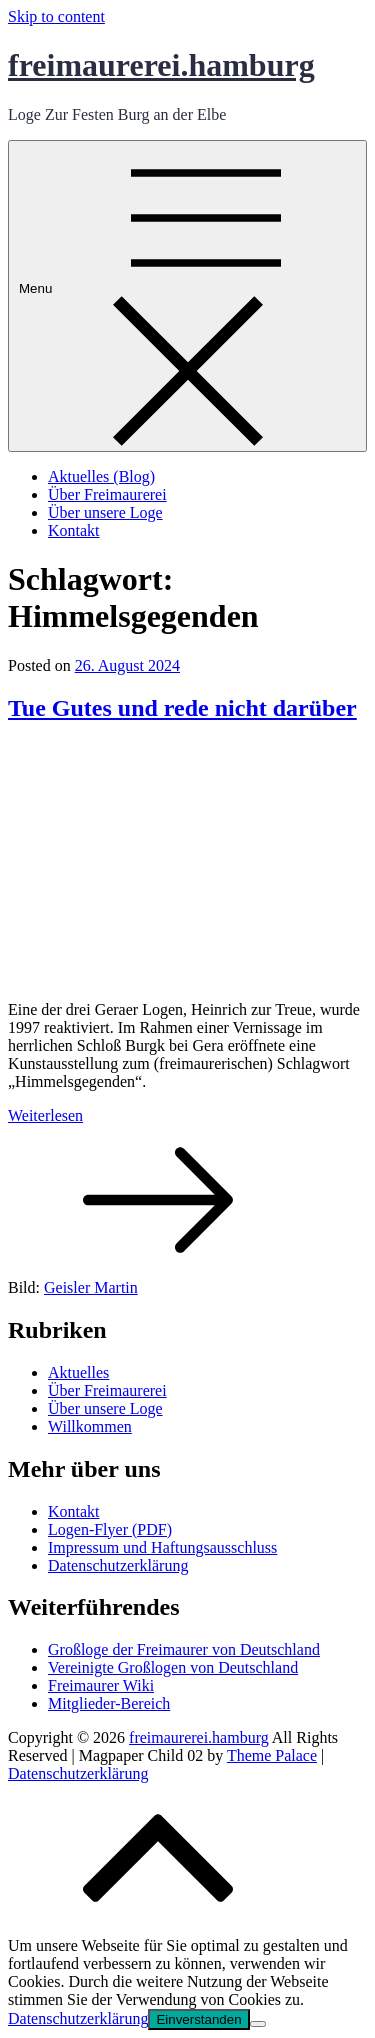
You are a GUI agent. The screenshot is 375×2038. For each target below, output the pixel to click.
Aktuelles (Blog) (101, 476)
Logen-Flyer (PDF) (110, 1529)
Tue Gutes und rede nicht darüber (182, 708)
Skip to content (56, 16)
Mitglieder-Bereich (109, 1703)
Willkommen (90, 1426)
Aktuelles (78, 1372)
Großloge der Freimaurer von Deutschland (184, 1649)
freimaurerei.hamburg (161, 65)
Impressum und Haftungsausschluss (162, 1547)
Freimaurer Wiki (101, 1685)
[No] (258, 2024)
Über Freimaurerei (107, 494)
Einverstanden (198, 2019)
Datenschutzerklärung (118, 1565)
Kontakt (74, 530)
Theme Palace (272, 1755)
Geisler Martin (91, 1287)
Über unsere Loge (105, 512)
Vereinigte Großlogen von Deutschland (173, 1667)
